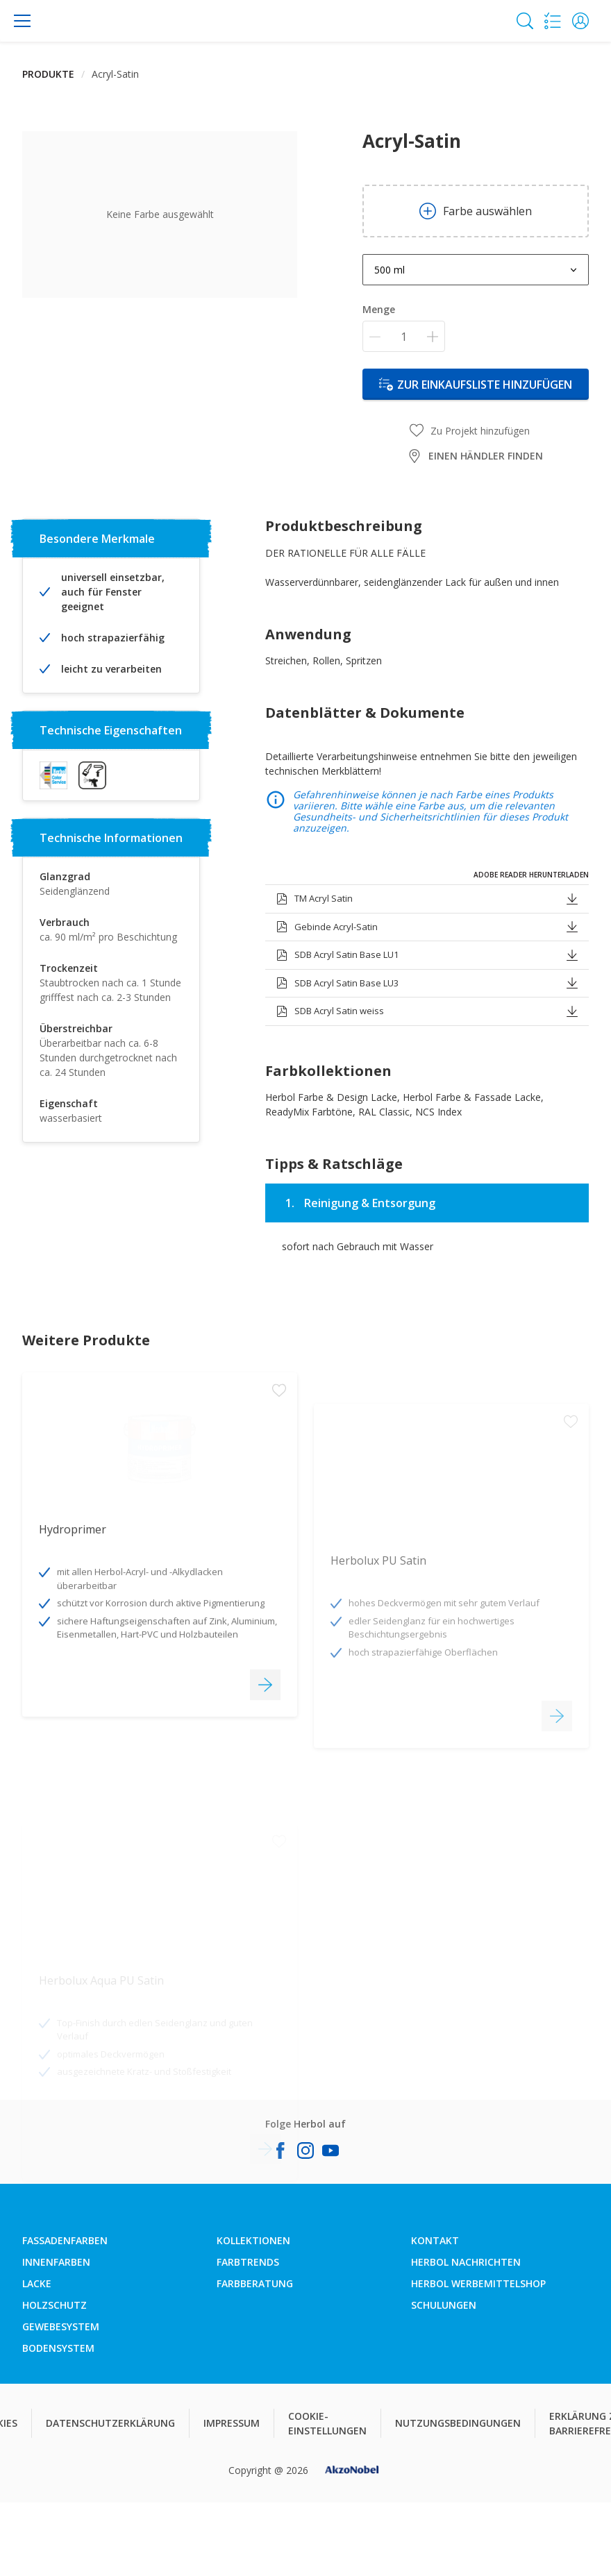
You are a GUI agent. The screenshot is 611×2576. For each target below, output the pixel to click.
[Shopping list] (552, 20)
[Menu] (22, 21)
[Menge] (403, 336)
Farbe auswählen (475, 211)
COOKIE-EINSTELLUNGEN (327, 2423)
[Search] (525, 20)
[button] (580, 20)
